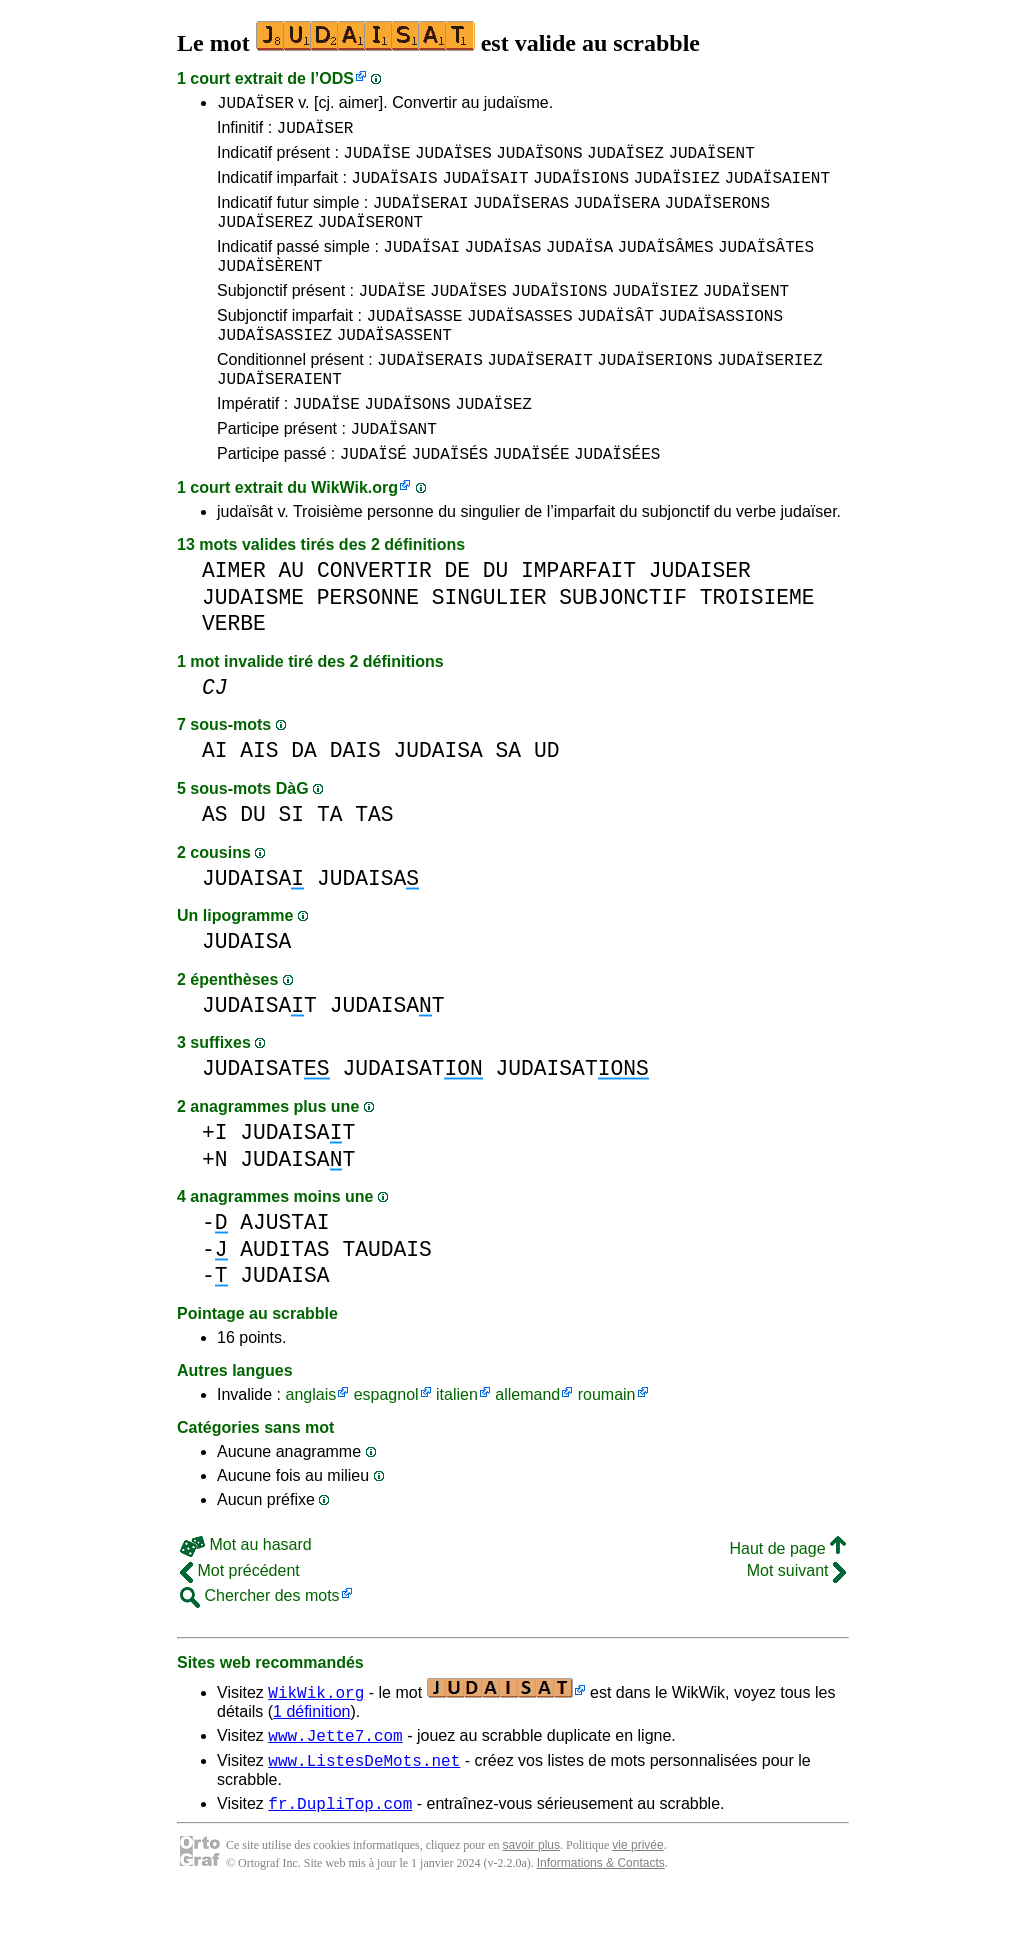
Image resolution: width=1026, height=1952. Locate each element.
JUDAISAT (259, 1053)
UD (547, 798)
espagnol (386, 1442)
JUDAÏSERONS (717, 217)
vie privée (637, 1902)
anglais (310, 1442)
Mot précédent (240, 1618)
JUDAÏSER (255, 105)
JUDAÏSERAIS (430, 395)
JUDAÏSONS (539, 161)
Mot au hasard (246, 1592)
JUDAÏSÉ (373, 501)
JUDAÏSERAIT (540, 395)
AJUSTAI (284, 1270)
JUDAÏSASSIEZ (274, 367)
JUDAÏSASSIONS (720, 345)
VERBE (234, 671)
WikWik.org (354, 535)
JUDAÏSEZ (625, 161)
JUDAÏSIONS (581, 189)
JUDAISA (437, 798)
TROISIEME (757, 645)
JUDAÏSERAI (421, 217)
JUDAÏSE (376, 161)
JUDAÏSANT (393, 473)
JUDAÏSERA (617, 217)
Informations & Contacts (601, 1920)
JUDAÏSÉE (531, 501)
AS (215, 862)
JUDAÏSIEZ (676, 189)
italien (457, 1442)
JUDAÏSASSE (414, 345)
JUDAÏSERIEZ (770, 395)
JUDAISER (700, 618)
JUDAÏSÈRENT (270, 289)
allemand (527, 1442)
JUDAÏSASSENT (394, 367)
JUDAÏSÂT (615, 345)
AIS (259, 798)
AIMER (234, 618)
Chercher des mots (260, 1643)
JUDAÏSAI (421, 267)
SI (292, 862)
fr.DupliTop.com (340, 1860)
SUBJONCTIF (623, 645)
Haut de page (787, 1596)
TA (330, 862)
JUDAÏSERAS (521, 217)
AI (215, 798)
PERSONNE (368, 645)
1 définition (311, 1759)
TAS (374, 862)
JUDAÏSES (453, 161)
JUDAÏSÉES (617, 501)
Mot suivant (796, 1618)
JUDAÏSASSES (520, 345)
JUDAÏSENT (711, 161)
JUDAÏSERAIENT (279, 417)
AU (292, 618)
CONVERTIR (374, 618)
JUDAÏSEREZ (265, 239)
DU (496, 618)
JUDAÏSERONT (370, 239)
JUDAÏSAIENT (777, 189)
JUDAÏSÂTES (766, 267)
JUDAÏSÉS (449, 501)
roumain (607, 1442)
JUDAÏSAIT (485, 189)
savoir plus (531, 1902)
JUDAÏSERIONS (654, 395)
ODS (336, 78)
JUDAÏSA (579, 267)
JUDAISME (253, 645)
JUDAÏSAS (503, 267)
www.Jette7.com (335, 1786)
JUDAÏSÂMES (665, 267)
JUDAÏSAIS (394, 189)
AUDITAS (284, 1297)
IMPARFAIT (578, 618)
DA (304, 798)
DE (457, 618)
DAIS (355, 798)
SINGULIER (489, 645)
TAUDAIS (386, 1297)
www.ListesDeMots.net (364, 1814)
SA (509, 798)
